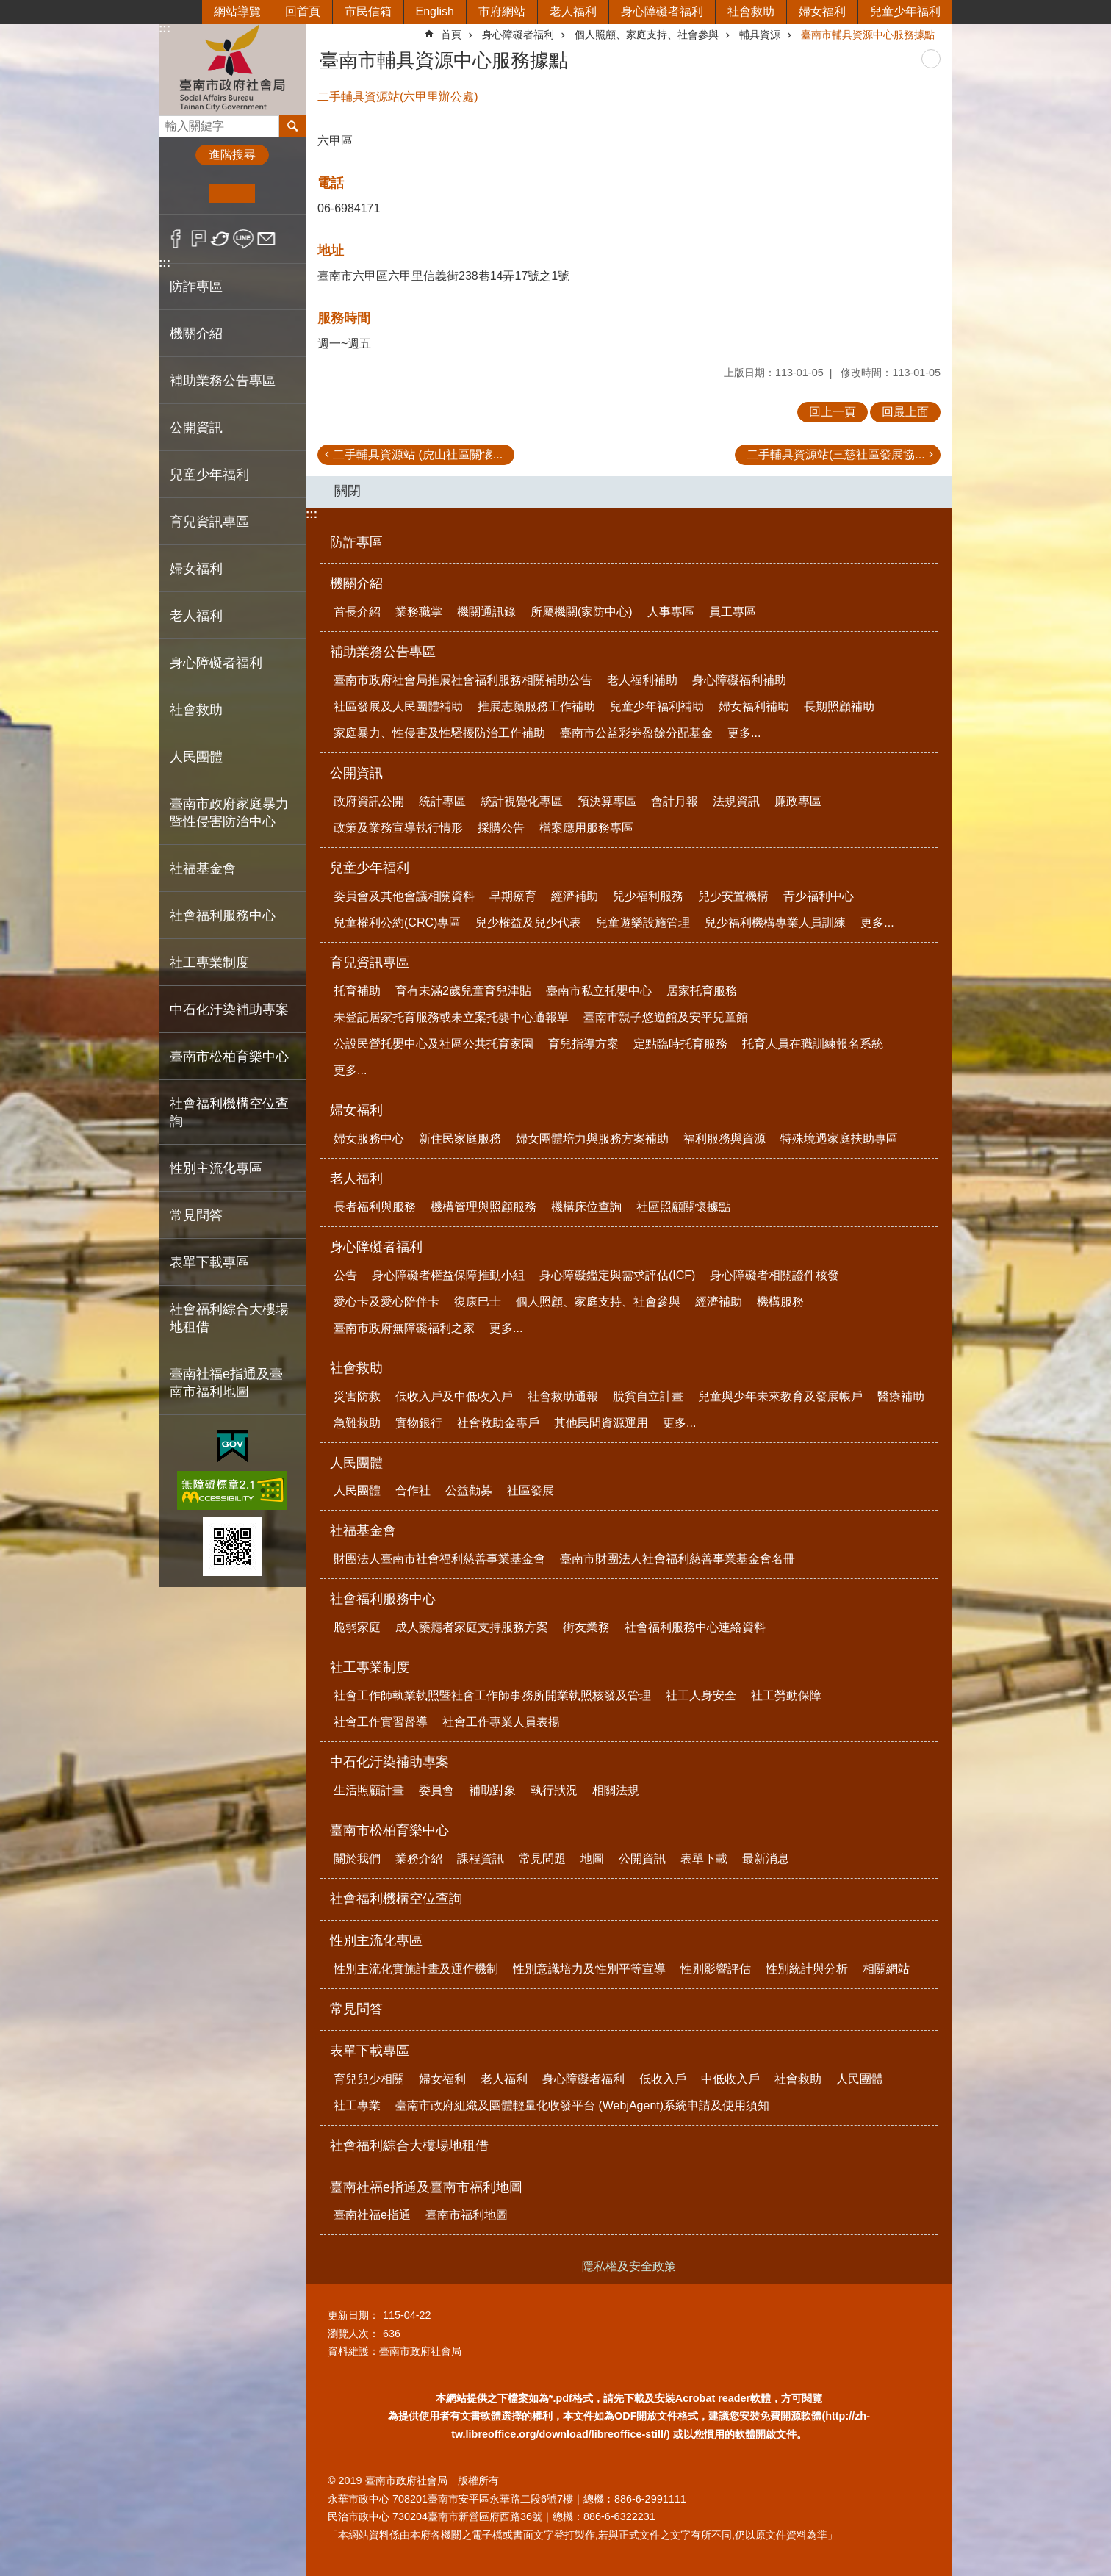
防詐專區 (196, 286)
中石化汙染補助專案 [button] (229, 1009)
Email (266, 239)
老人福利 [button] (196, 615)
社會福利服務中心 (383, 1598)
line (243, 239)
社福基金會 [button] (203, 868)
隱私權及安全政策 (629, 2266)
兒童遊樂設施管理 (643, 922)
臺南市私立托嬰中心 (599, 991)
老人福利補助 (642, 680)
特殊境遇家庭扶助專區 (839, 1138)
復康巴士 (477, 1301)
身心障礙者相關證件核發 (774, 1275)
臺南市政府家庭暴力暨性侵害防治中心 (229, 812)
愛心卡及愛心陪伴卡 (386, 1301)
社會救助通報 (563, 1396)
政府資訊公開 (369, 801)
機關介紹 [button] (196, 333)
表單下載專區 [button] (209, 1262)
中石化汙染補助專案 (389, 1762)
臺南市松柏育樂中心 (389, 1830)
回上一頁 (832, 412)
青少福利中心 (818, 896)
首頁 (451, 34)
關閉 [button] (347, 490)
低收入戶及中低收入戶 (454, 1396)
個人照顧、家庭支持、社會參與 (647, 34)
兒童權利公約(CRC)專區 (397, 922)
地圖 (592, 1858)
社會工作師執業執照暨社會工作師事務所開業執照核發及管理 (492, 1695)
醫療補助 (900, 1396)
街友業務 (586, 1627)
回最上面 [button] (905, 412)
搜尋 (170, 122)
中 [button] (231, 193)
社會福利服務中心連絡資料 (695, 1627)
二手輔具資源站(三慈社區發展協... (836, 454)
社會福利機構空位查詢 (229, 1112)
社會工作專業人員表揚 (501, 1722)
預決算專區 (607, 801)
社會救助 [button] (196, 709)
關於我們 (357, 1858)
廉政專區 (797, 801)
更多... (744, 733)
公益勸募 (468, 1490)
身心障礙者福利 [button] (216, 662)
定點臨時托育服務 (680, 1043)
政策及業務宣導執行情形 (398, 827)
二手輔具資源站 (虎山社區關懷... (418, 454)
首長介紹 (357, 611)
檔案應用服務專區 (586, 827)
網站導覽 (237, 11)
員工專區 (732, 611)
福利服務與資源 (724, 1138)
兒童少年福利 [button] (209, 474)
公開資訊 (356, 773)
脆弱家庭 (357, 1627)
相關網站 (886, 1968)
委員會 (436, 1790)
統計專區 (442, 801)
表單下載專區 (369, 2050)
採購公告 (501, 827)
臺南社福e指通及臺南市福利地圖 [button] (226, 1383)
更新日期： (353, 2315)
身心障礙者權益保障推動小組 (448, 1275)
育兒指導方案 (583, 1043)
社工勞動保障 (786, 1695)
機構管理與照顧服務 (483, 1207)
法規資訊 (736, 801)
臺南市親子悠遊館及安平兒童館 (665, 1017)
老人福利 (573, 11)
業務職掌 (418, 611)
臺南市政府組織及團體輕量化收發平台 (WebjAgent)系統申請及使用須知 (582, 2105)
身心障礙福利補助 (739, 680)
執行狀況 (554, 1790)
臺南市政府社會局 (232, 68)
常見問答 (196, 1215)
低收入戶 (662, 2079)
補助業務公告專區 (383, 651)
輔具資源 (759, 34)
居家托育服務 (701, 991)
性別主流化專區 (376, 1940)
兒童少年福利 (905, 11)
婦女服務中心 (369, 1138)
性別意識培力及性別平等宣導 (589, 1968)
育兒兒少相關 (369, 2079)
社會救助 (750, 11)
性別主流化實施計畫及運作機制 (416, 1968)
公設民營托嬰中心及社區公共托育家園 (433, 1043)
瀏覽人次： (353, 2333)
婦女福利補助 (754, 706)
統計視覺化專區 (522, 801)
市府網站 (501, 11)
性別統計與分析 (807, 1968)
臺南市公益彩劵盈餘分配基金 (636, 733)
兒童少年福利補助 (657, 706)
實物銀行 (418, 1423)
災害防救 (357, 1396)
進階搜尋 (232, 154)
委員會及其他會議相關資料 (404, 896)
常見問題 (542, 1858)
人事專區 (670, 611)
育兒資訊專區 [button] (209, 521)
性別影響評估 (715, 1968)
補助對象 (492, 1790)
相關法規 (615, 1790)
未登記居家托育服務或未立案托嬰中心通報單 (451, 1017)
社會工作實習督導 (381, 1722)
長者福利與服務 (375, 1207)
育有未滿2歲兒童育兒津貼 (463, 991)
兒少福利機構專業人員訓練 (775, 922)
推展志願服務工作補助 (536, 706)
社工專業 (357, 2105)
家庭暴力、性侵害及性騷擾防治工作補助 (439, 733)
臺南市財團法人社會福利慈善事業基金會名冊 (677, 1559)
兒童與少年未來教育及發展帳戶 (780, 1396)
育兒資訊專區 (369, 962)
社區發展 (530, 1490)
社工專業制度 (369, 1667)
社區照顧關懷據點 (683, 1207)
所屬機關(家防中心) (582, 611)
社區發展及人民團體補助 (398, 706)
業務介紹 (418, 1858)
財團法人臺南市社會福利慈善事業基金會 (439, 1559)
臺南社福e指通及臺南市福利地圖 (426, 2187)
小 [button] (187, 193)
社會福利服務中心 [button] (223, 915)
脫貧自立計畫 (648, 1396)
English (435, 11)
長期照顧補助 (839, 706)
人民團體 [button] (196, 756)
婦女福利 (822, 11)
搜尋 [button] (292, 126)
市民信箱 (368, 11)
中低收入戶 (730, 2079)
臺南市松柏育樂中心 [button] (229, 1056)
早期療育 (512, 896)
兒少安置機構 (733, 896)
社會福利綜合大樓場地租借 (229, 1318)
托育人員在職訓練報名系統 (812, 1043)
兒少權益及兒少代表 (528, 922)
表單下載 (703, 1858)
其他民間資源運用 (601, 1423)
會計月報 (674, 801)
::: (164, 28)
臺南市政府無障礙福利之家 (404, 1328)
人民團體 (356, 1463)
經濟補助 (574, 896)
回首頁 (302, 11)
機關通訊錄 (486, 611)
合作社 (413, 1490)
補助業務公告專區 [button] (223, 380)
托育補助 (357, 991)
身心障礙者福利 (662, 11)
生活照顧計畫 (369, 1790)
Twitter (220, 239)
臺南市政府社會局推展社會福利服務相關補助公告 (463, 680)
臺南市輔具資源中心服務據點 (868, 34)
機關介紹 (356, 583)
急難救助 (357, 1423)
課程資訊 (480, 1858)
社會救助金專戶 (498, 1423)
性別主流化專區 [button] (216, 1168)
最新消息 (765, 1858)
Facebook (176, 239)
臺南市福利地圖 (466, 2215)
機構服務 (780, 1301)
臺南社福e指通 (372, 2215)
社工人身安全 (701, 1695)
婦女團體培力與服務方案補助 (592, 1138)
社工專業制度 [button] (209, 962)
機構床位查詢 (586, 1207)
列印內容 (931, 58)
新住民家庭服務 (460, 1138)
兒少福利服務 (648, 896)
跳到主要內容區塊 (7, 7)
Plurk (198, 239)
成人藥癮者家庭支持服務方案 (471, 1627)
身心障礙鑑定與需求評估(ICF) (617, 1275)
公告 (345, 1275)
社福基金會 (363, 1530)
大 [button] (277, 193)
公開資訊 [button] (196, 427)
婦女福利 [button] (196, 568)
